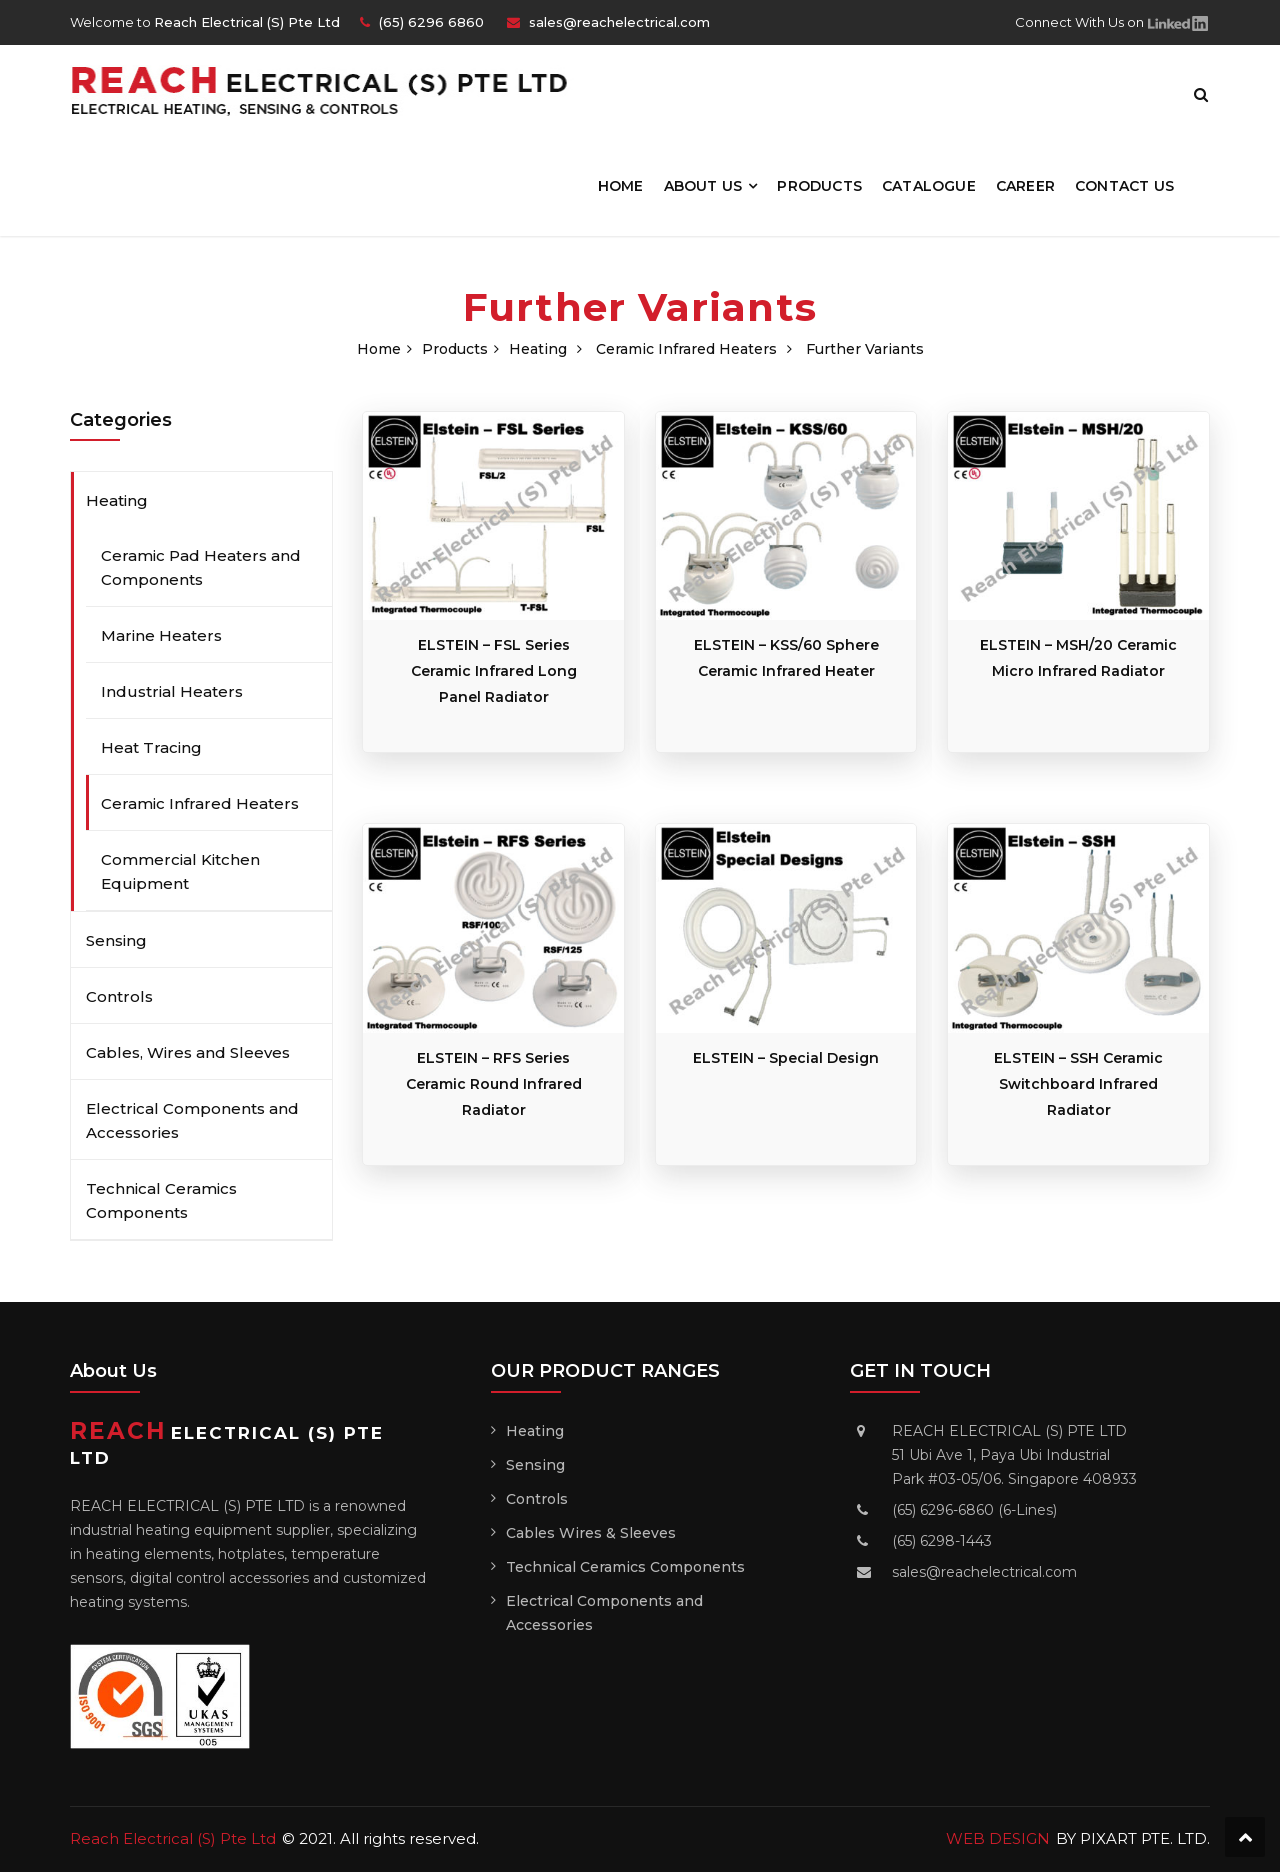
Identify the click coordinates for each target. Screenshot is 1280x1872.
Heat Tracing (151, 747)
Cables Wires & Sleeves (591, 1533)
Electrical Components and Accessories (192, 1120)
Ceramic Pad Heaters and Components (201, 567)
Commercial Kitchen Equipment (180, 871)
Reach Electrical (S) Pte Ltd (173, 1838)
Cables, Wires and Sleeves (188, 1052)
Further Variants (865, 349)
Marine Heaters (161, 635)
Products (819, 186)
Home (621, 186)
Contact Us (1124, 186)
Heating (538, 349)
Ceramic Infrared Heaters (686, 349)
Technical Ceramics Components (161, 1200)
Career (1025, 186)
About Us (703, 186)
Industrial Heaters (172, 691)
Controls (119, 996)
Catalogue (929, 186)
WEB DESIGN (998, 1838)
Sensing (116, 940)
